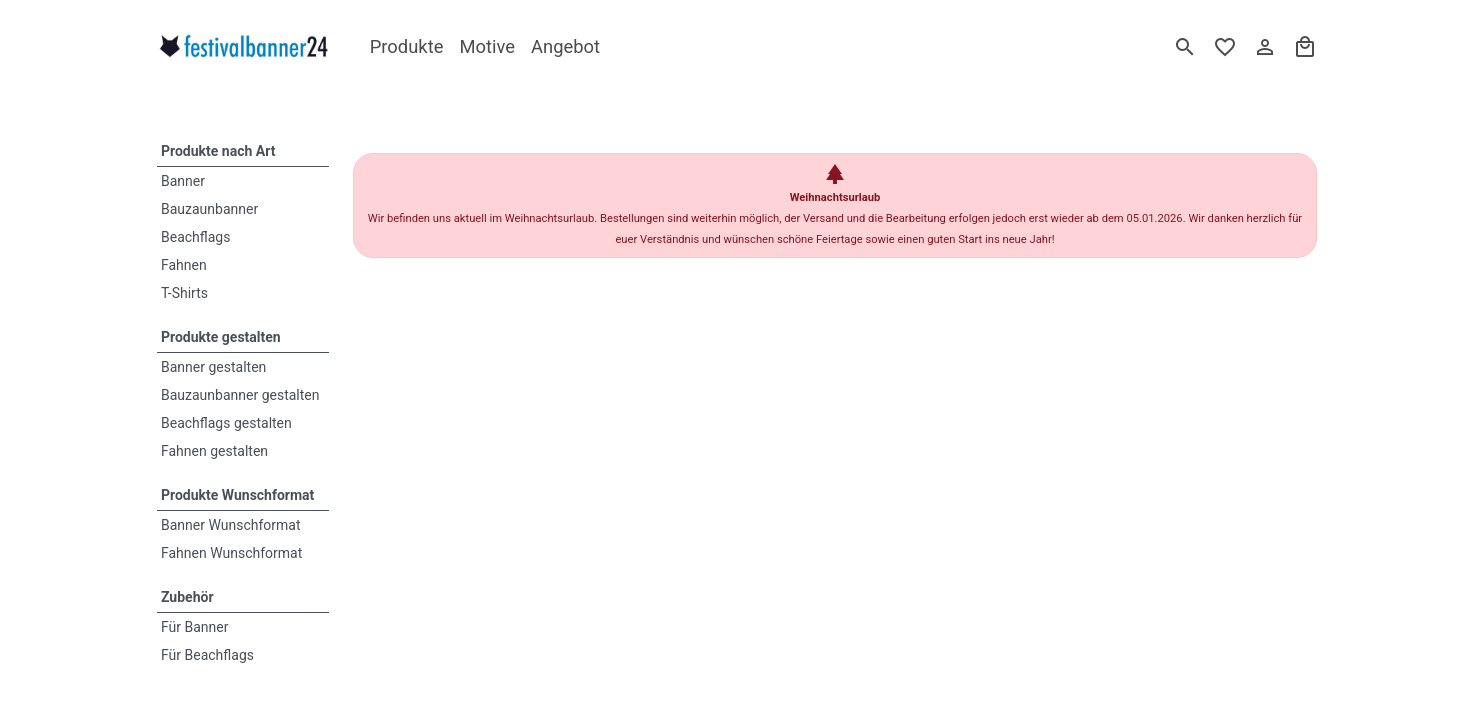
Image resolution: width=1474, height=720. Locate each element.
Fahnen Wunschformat (231, 553)
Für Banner (195, 627)
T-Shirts (184, 293)
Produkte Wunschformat (237, 495)
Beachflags (195, 237)
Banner (183, 181)
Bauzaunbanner (209, 209)
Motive (487, 46)
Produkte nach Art (218, 151)
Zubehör (187, 597)
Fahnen (184, 265)
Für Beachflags (207, 655)
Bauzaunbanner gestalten (240, 395)
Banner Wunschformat (231, 525)
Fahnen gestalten (214, 451)
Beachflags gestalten (226, 423)
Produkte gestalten (221, 337)
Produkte (407, 46)
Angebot (565, 46)
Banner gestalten (213, 367)
